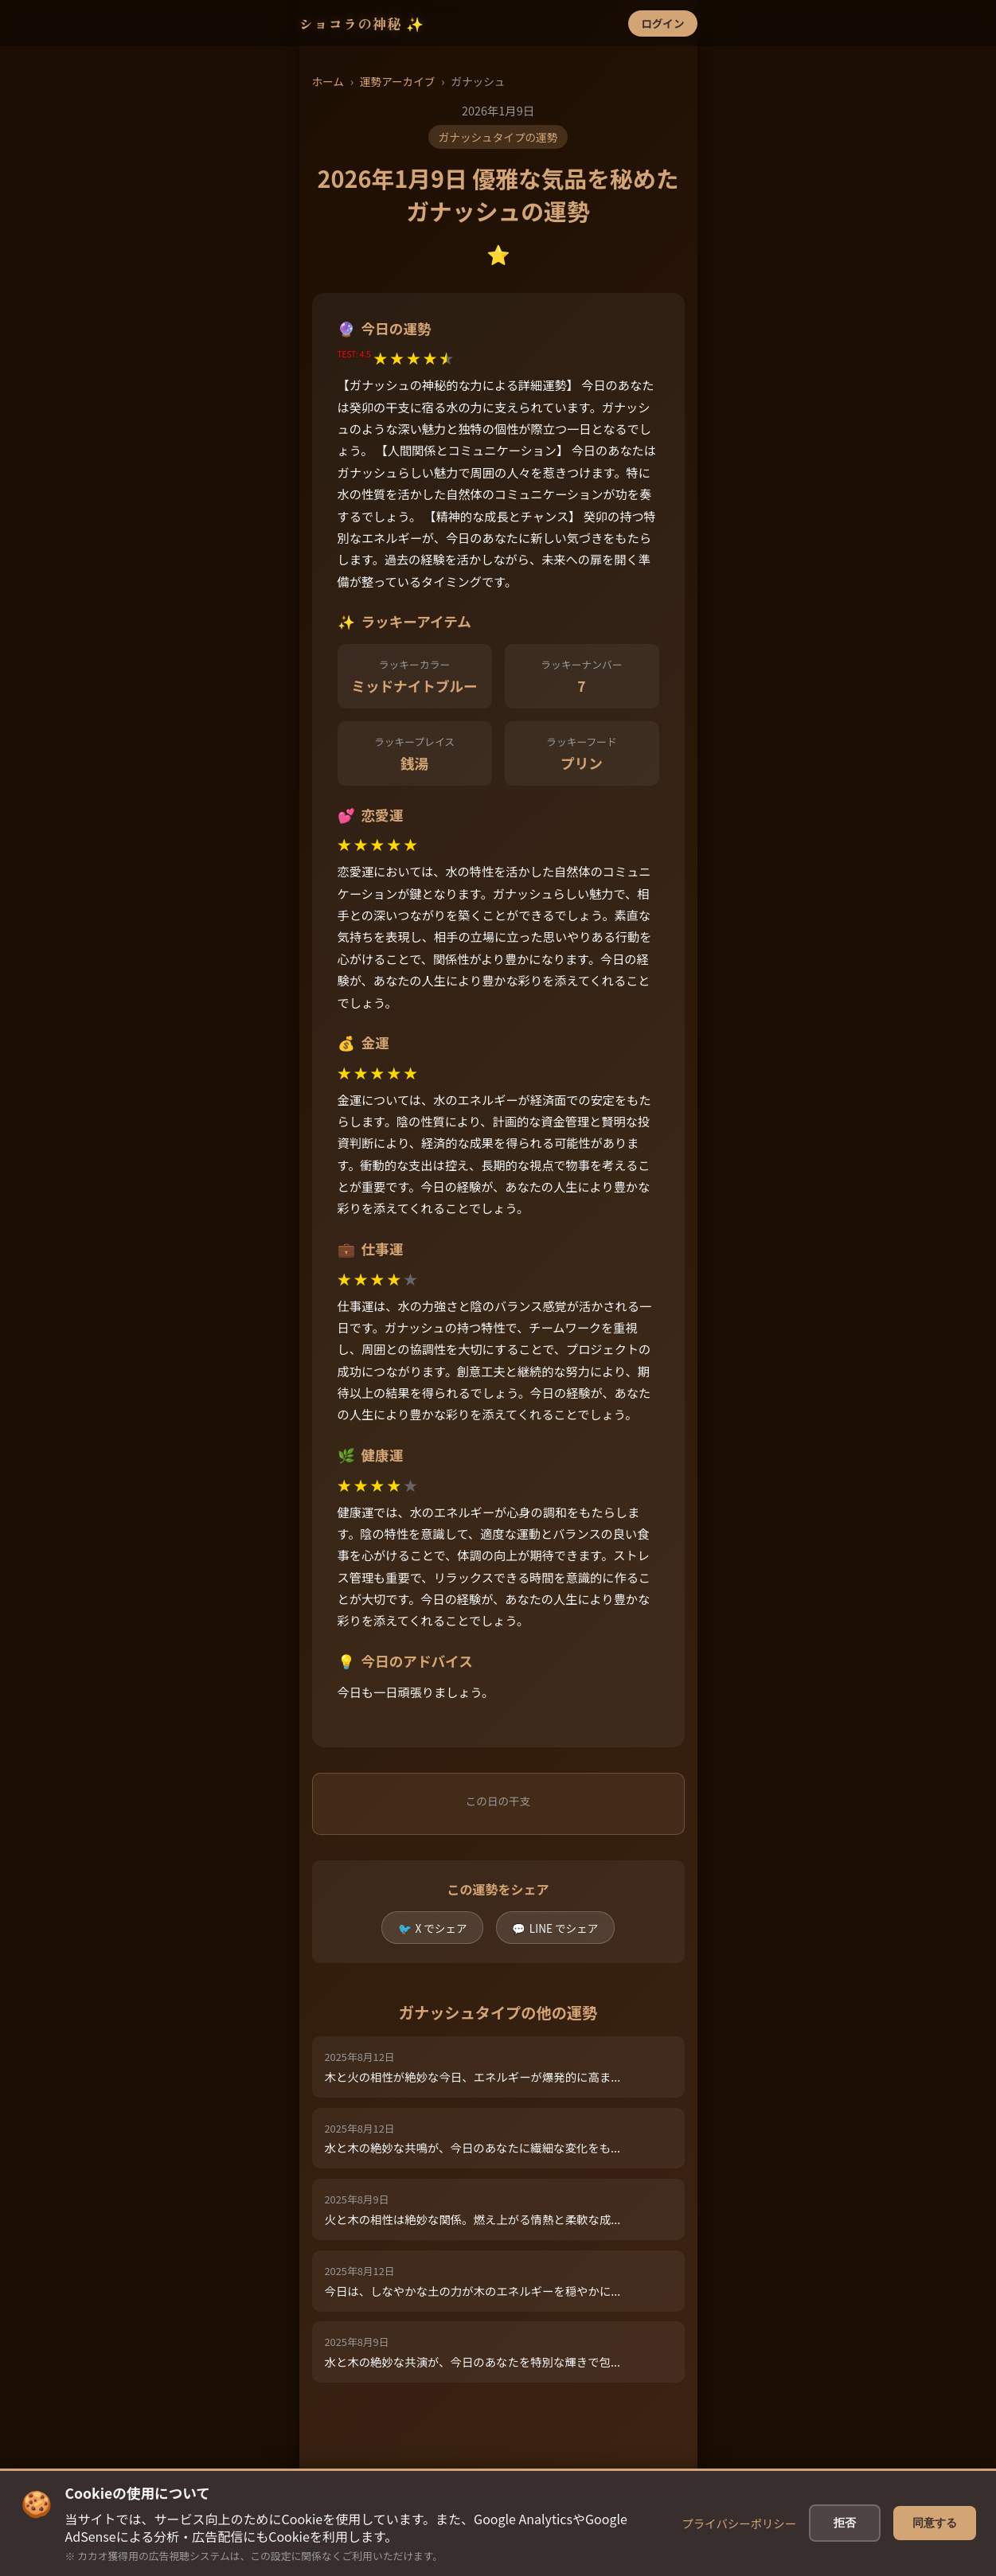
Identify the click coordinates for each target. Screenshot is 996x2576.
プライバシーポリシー (746, 2523)
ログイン (662, 23)
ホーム (328, 81)
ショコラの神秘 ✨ (362, 23)
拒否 (849, 2522)
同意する (934, 2522)
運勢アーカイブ (397, 81)
